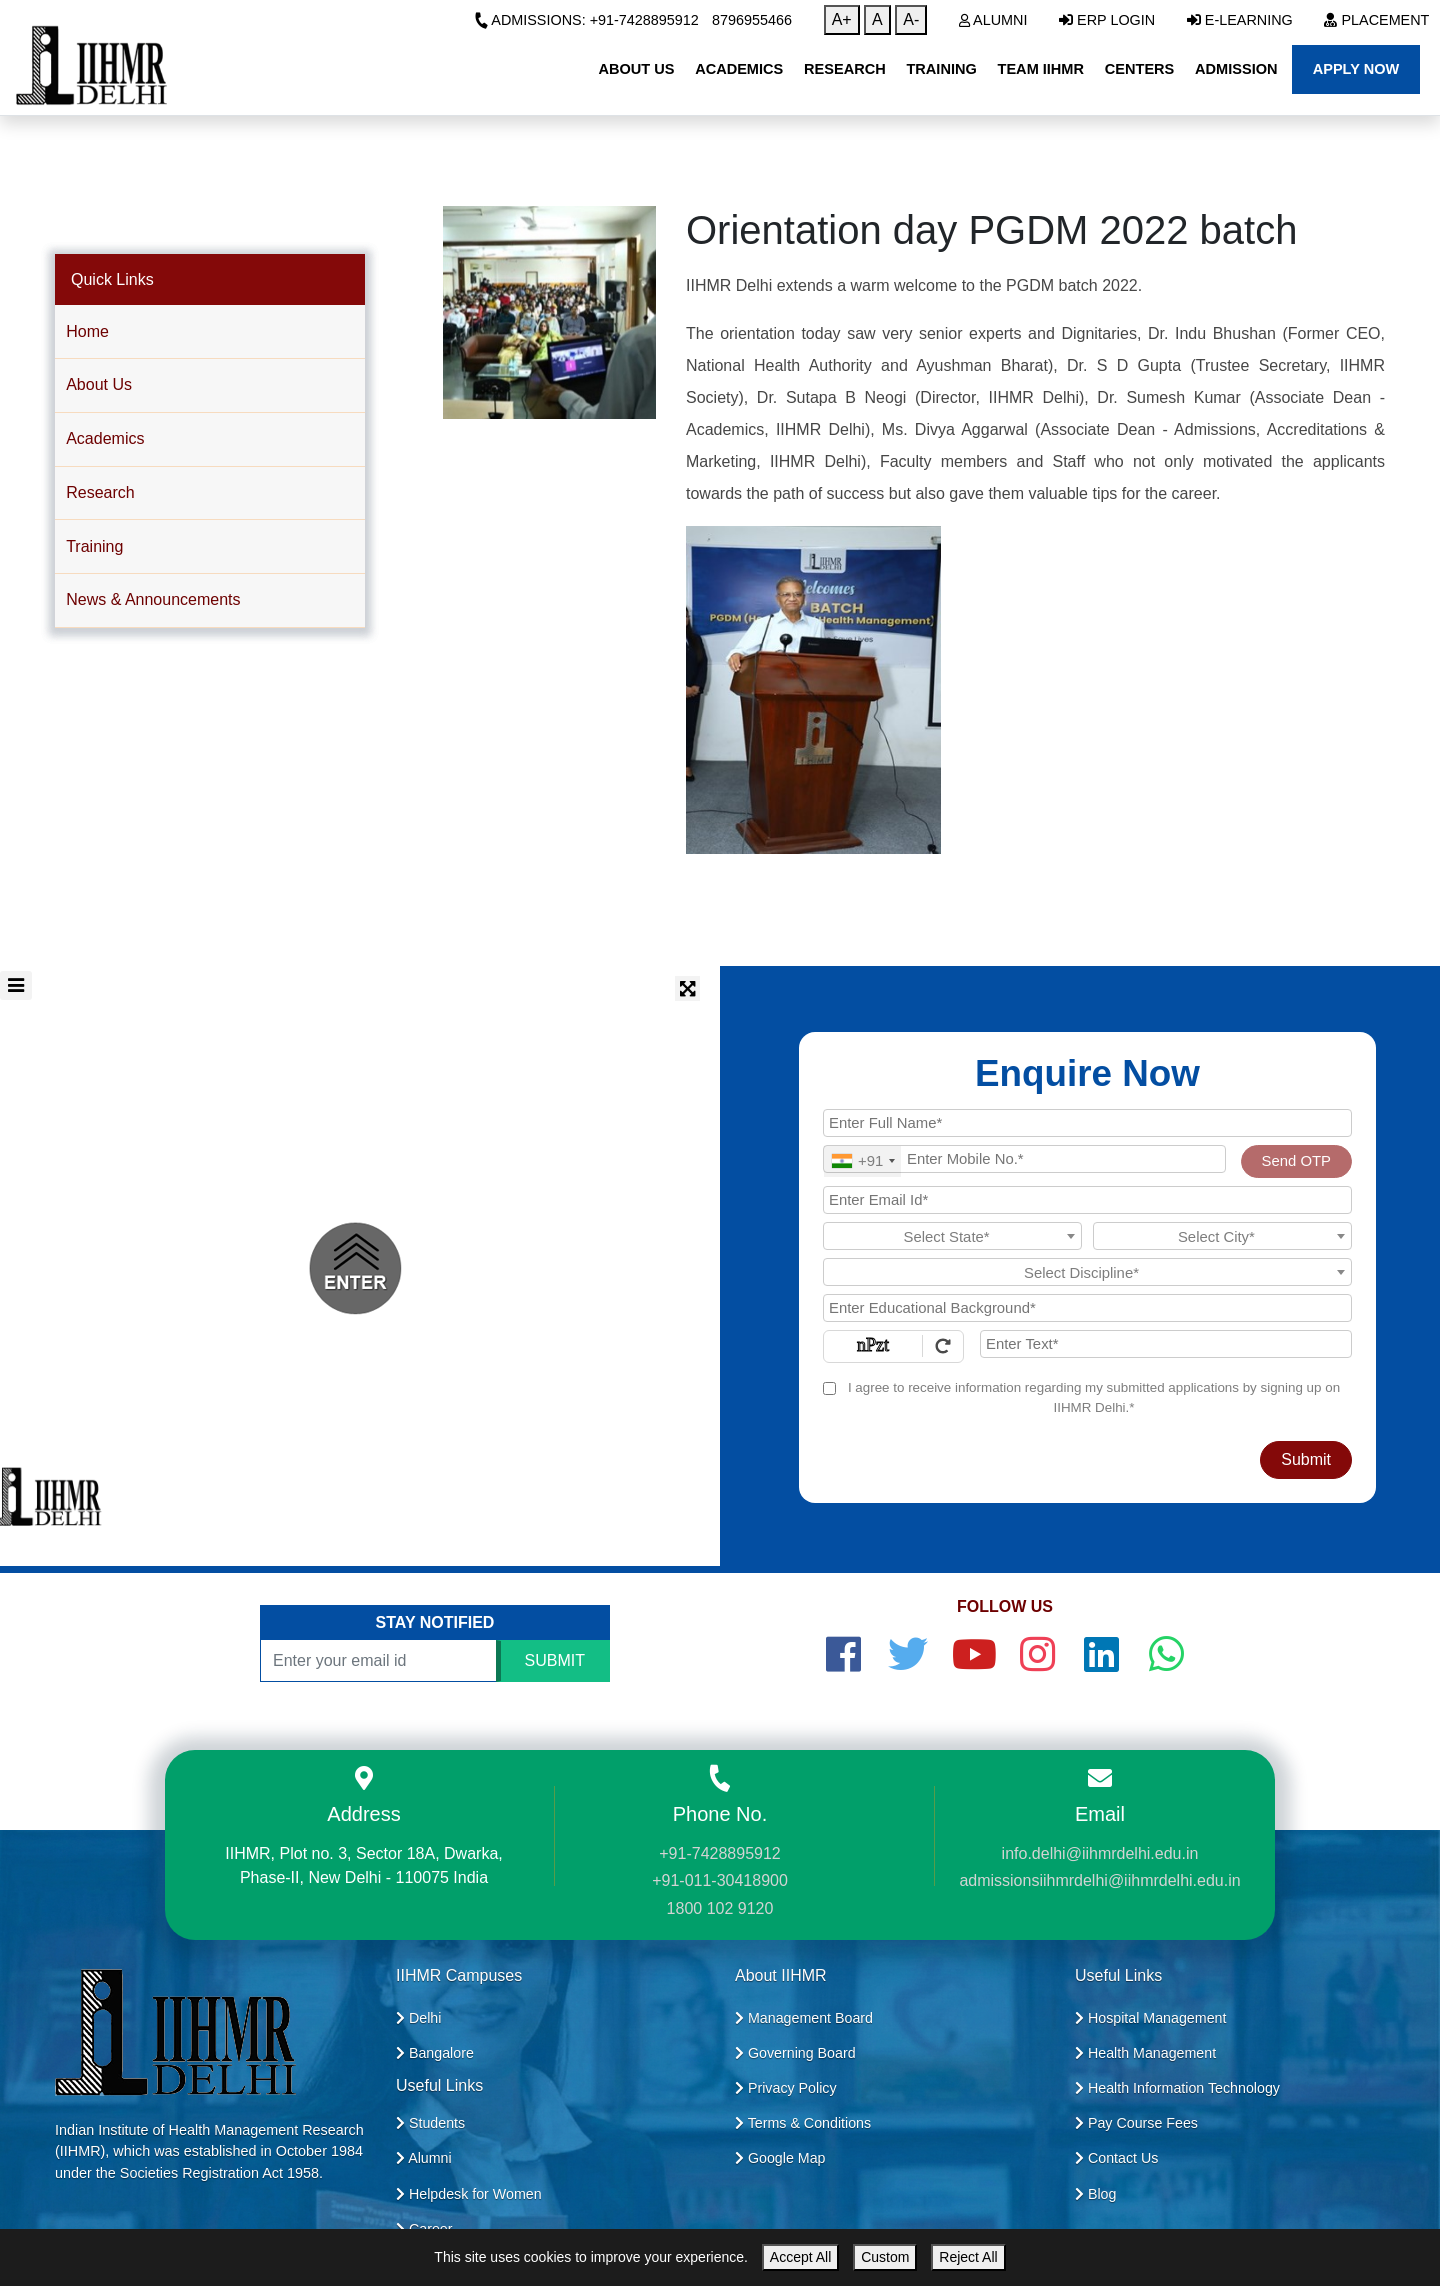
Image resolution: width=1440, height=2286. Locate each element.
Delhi (418, 2018)
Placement (1376, 20)
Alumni (993, 20)
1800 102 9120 (720, 1908)
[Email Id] (1087, 1200)
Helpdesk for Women (469, 2194)
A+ (842, 19)
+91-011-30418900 (720, 1880)
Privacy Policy (786, 2088)
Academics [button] (739, 69)
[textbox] (952, 1237)
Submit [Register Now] (1306, 1459)
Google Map (780, 2158)
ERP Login (1107, 20)
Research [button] (845, 69)
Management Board (804, 2018)
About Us (99, 384)
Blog (1095, 2194)
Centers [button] (1140, 69)
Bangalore (435, 2053)
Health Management (1145, 2053)
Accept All (800, 2257)
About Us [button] (636, 69)
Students (430, 2123)
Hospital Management (1150, 2018)
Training (94, 546)
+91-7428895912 (719, 1853)
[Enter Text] (1166, 1344)
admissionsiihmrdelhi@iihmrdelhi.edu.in (1099, 1880)
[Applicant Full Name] (1087, 1123)
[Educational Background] (1087, 1308)
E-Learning (1240, 20)
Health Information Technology (1177, 2088)
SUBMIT (555, 1660)
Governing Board (795, 2053)
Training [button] (941, 69)
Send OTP (1296, 1161)
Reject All (968, 2257)
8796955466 (752, 20)
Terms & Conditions (803, 2123)
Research (100, 492)
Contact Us (1116, 2158)
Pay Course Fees (1136, 2123)
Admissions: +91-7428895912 (586, 20)
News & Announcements (153, 599)
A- (911, 19)
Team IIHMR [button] (1041, 69)
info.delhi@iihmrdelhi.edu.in (1100, 1853)
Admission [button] (1236, 69)
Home (87, 331)
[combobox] (862, 1161)
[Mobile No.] (1024, 1159)
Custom (885, 2257)
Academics (105, 438)
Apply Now (1356, 69)
